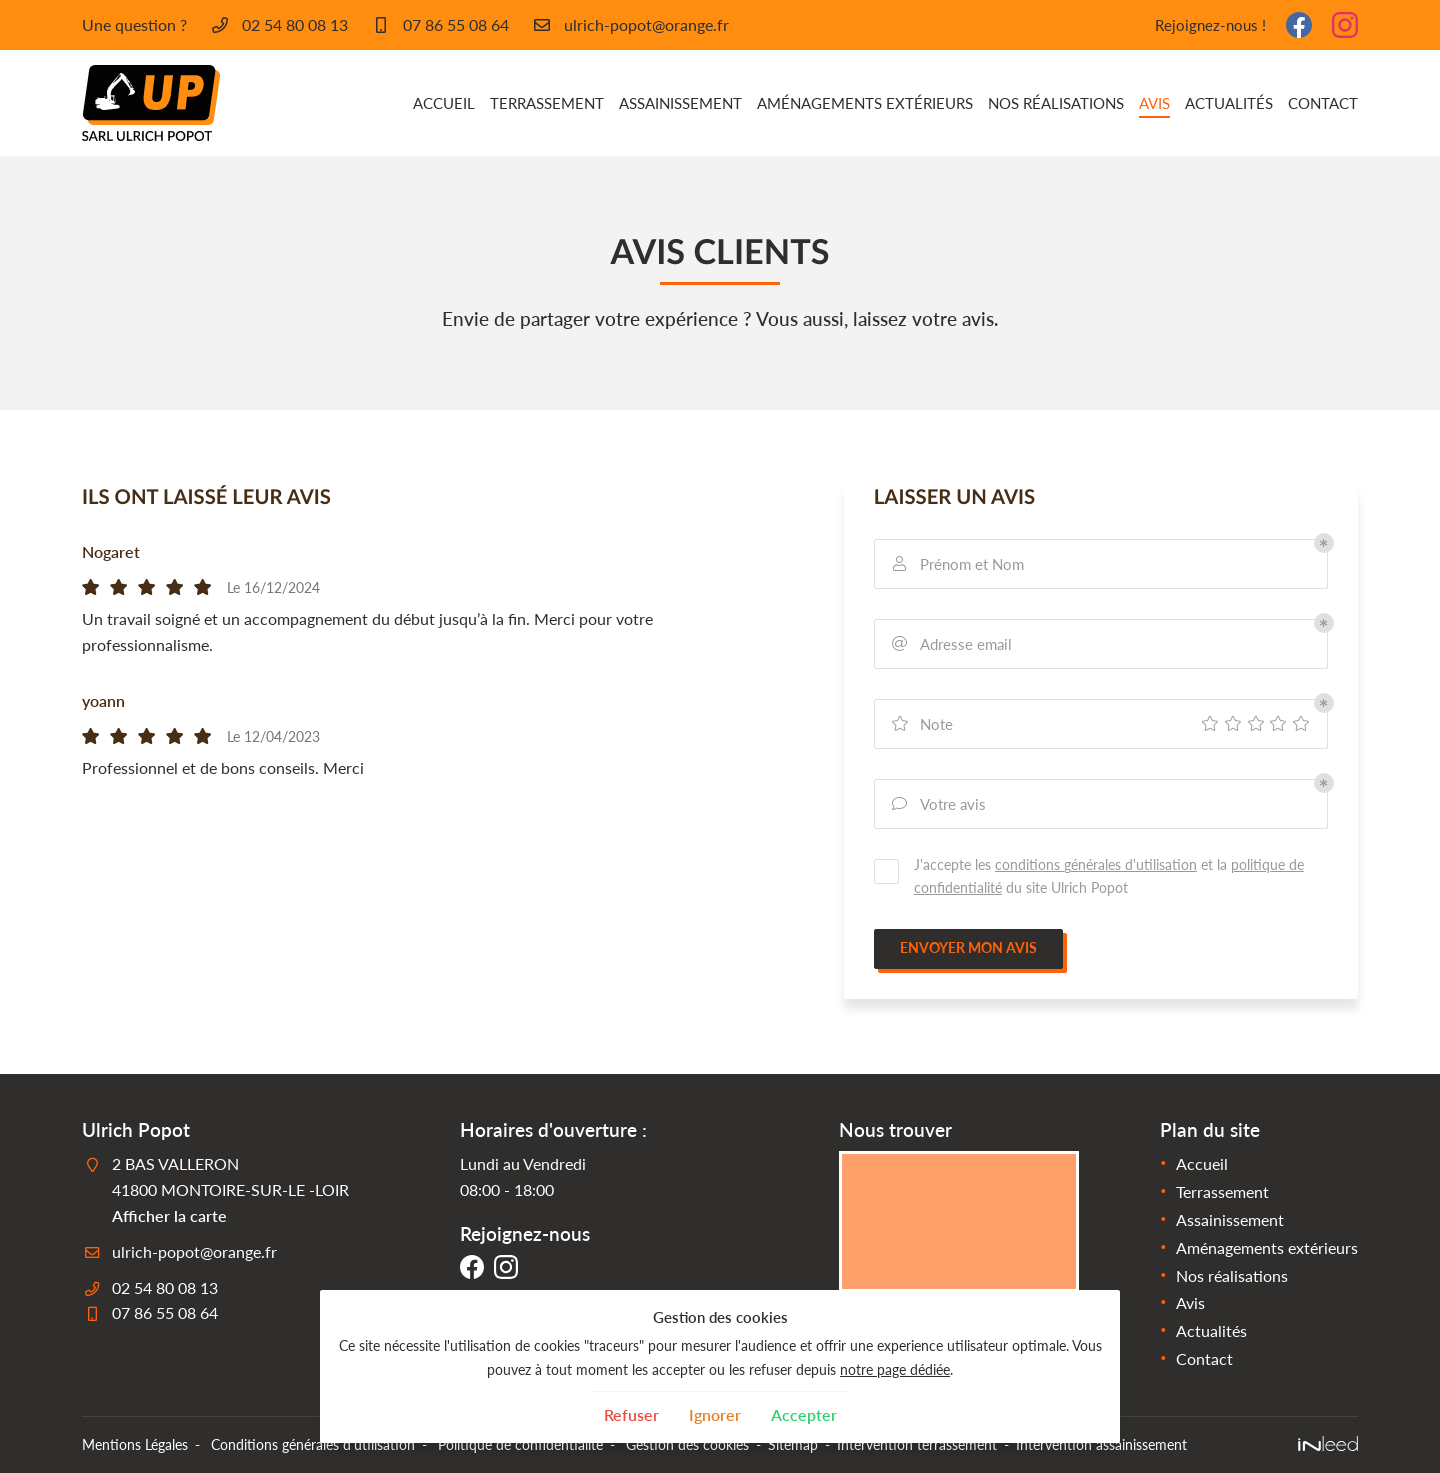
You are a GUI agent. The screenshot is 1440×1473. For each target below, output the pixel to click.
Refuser (631, 1414)
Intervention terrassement (917, 1444)
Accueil (444, 103)
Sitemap (793, 1444)
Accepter (804, 1414)
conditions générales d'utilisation (1096, 864)
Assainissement (680, 103)
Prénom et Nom (957, 564)
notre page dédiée (895, 1369)
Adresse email (951, 644)
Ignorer (715, 1414)
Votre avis (938, 804)
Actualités (1229, 103)
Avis (1154, 103)
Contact (1323, 103)
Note (921, 724)
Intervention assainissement (1101, 1444)
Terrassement (547, 103)
